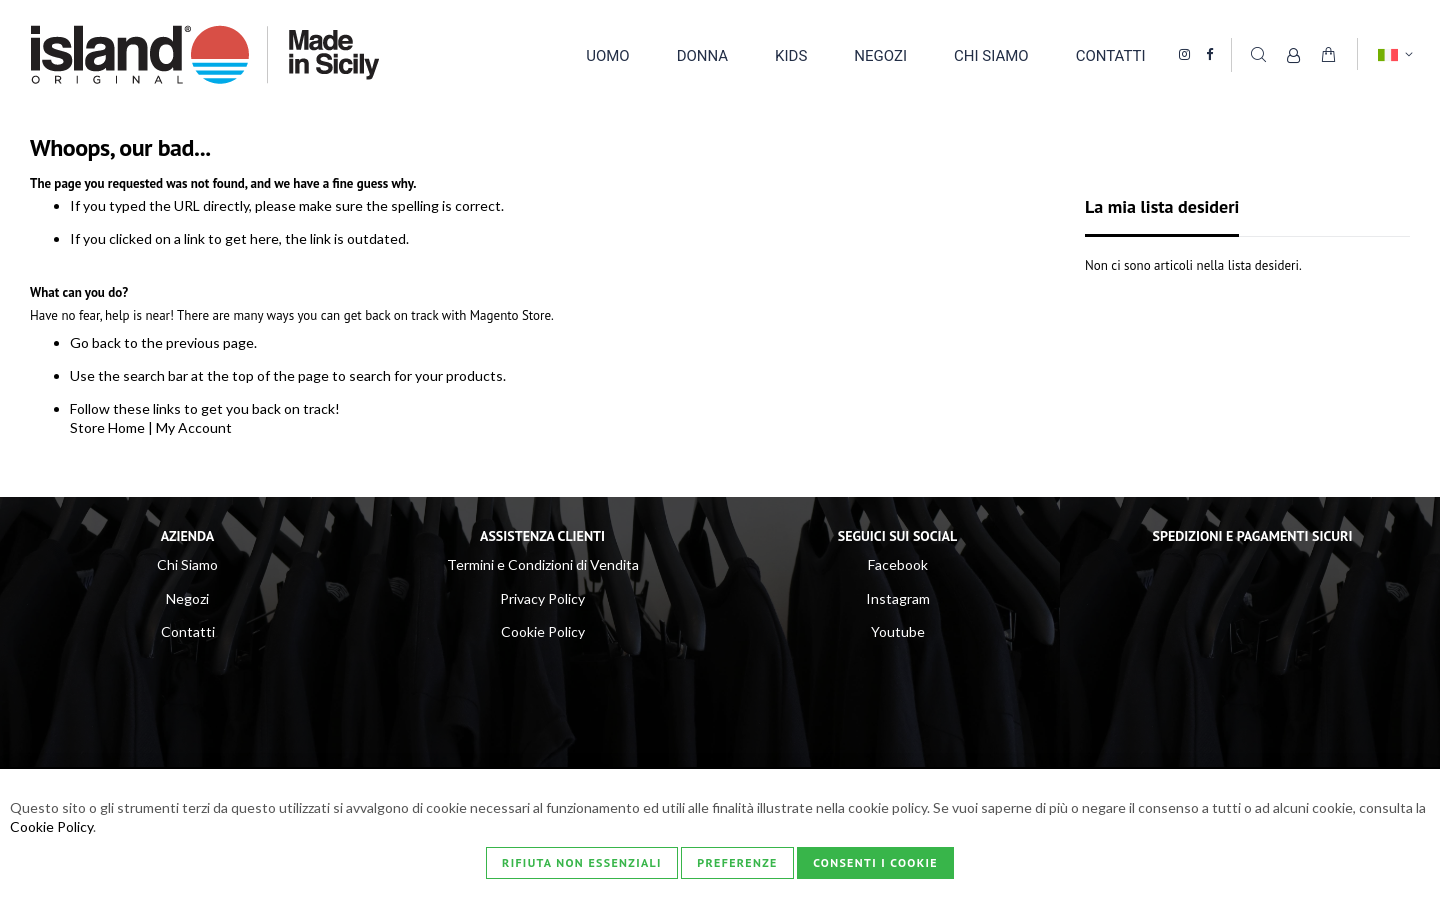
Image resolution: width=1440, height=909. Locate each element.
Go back (95, 342)
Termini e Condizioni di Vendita (543, 564)
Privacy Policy (542, 598)
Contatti (188, 631)
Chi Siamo (187, 564)
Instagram (898, 598)
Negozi (187, 598)
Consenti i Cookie (875, 862)
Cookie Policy (543, 631)
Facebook (898, 564)
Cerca (1258, 54)
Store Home (107, 427)
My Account (194, 427)
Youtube (898, 631)
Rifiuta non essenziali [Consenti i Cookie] (582, 862)
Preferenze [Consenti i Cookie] (737, 862)
